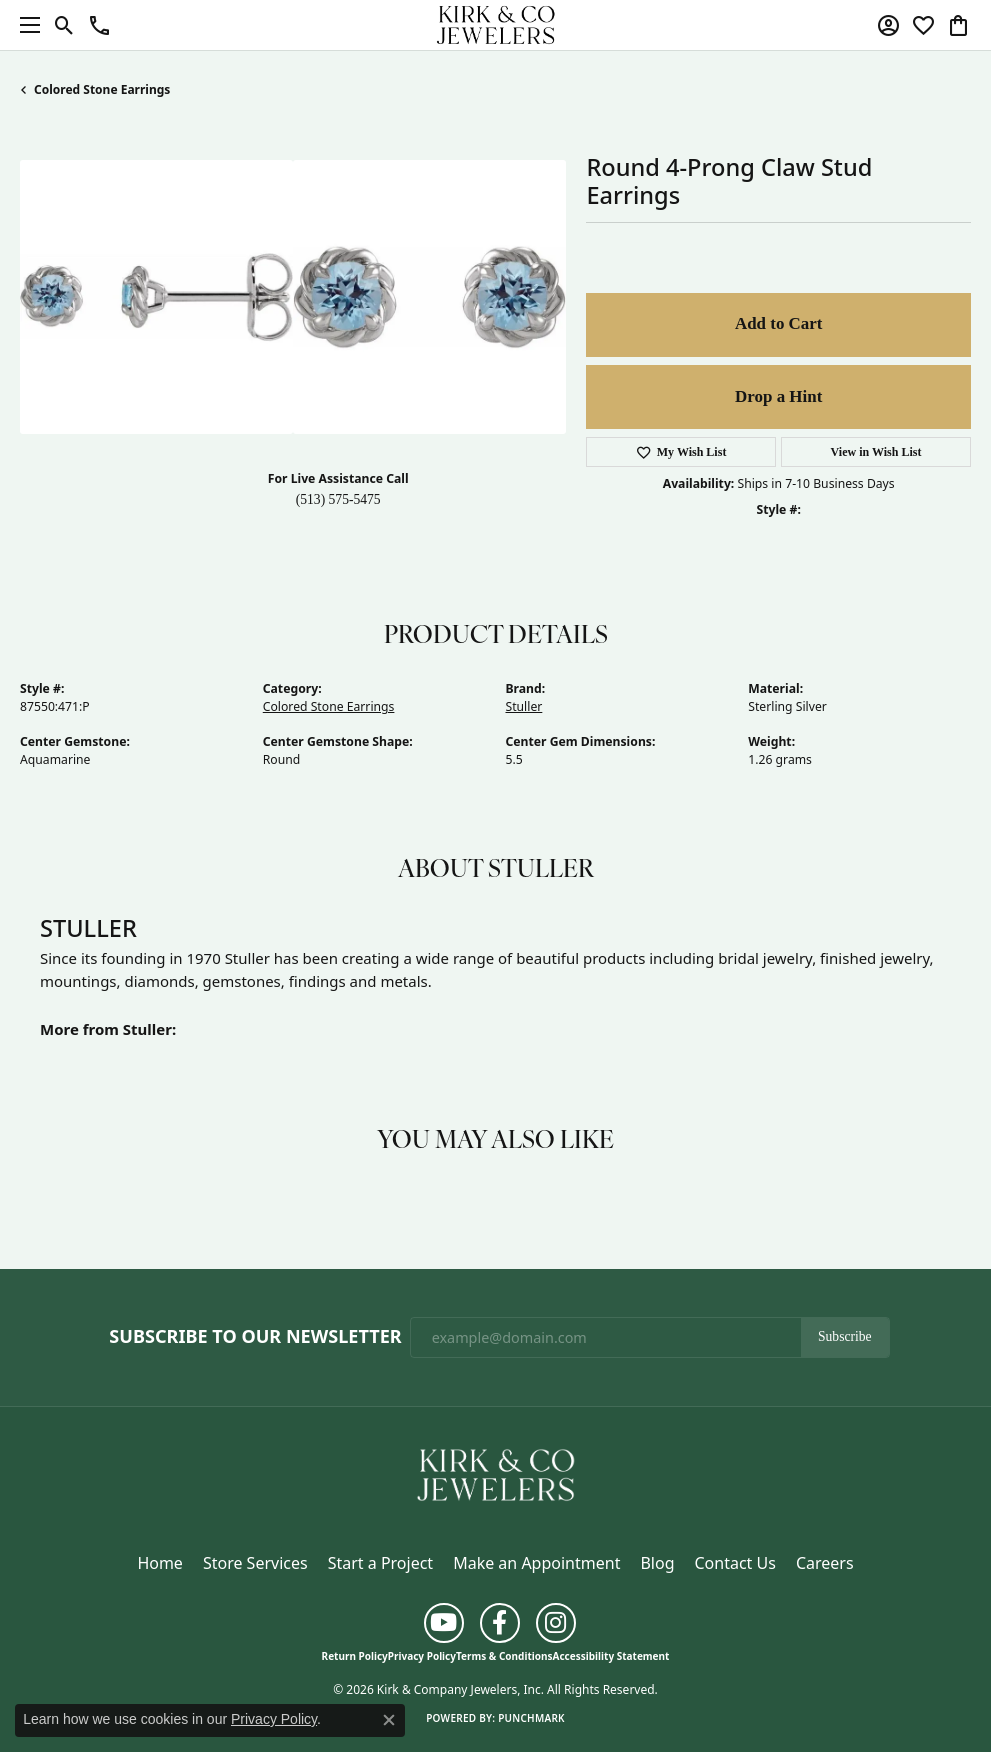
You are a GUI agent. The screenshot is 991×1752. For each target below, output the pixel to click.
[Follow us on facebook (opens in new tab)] (500, 1623)
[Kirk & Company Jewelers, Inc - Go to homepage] (496, 1473)
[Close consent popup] (389, 1720)
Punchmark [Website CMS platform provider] (531, 1718)
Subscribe (845, 1336)
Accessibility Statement (611, 1656)
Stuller (524, 706)
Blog (657, 1563)
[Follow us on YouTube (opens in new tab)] (444, 1623)
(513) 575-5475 (338, 499)
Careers (825, 1563)
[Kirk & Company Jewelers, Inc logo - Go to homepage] (496, 25)
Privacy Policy (422, 1656)
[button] (64, 25)
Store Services (255, 1563)
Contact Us (734, 1563)
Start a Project (380, 1563)
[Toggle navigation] (25, 25)
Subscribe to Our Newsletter (255, 1337)
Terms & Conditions (504, 1656)
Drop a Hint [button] (778, 396)
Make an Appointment (536, 1563)
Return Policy (355, 1656)
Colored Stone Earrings (102, 89)
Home (160, 1563)
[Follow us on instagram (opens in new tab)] (556, 1623)
